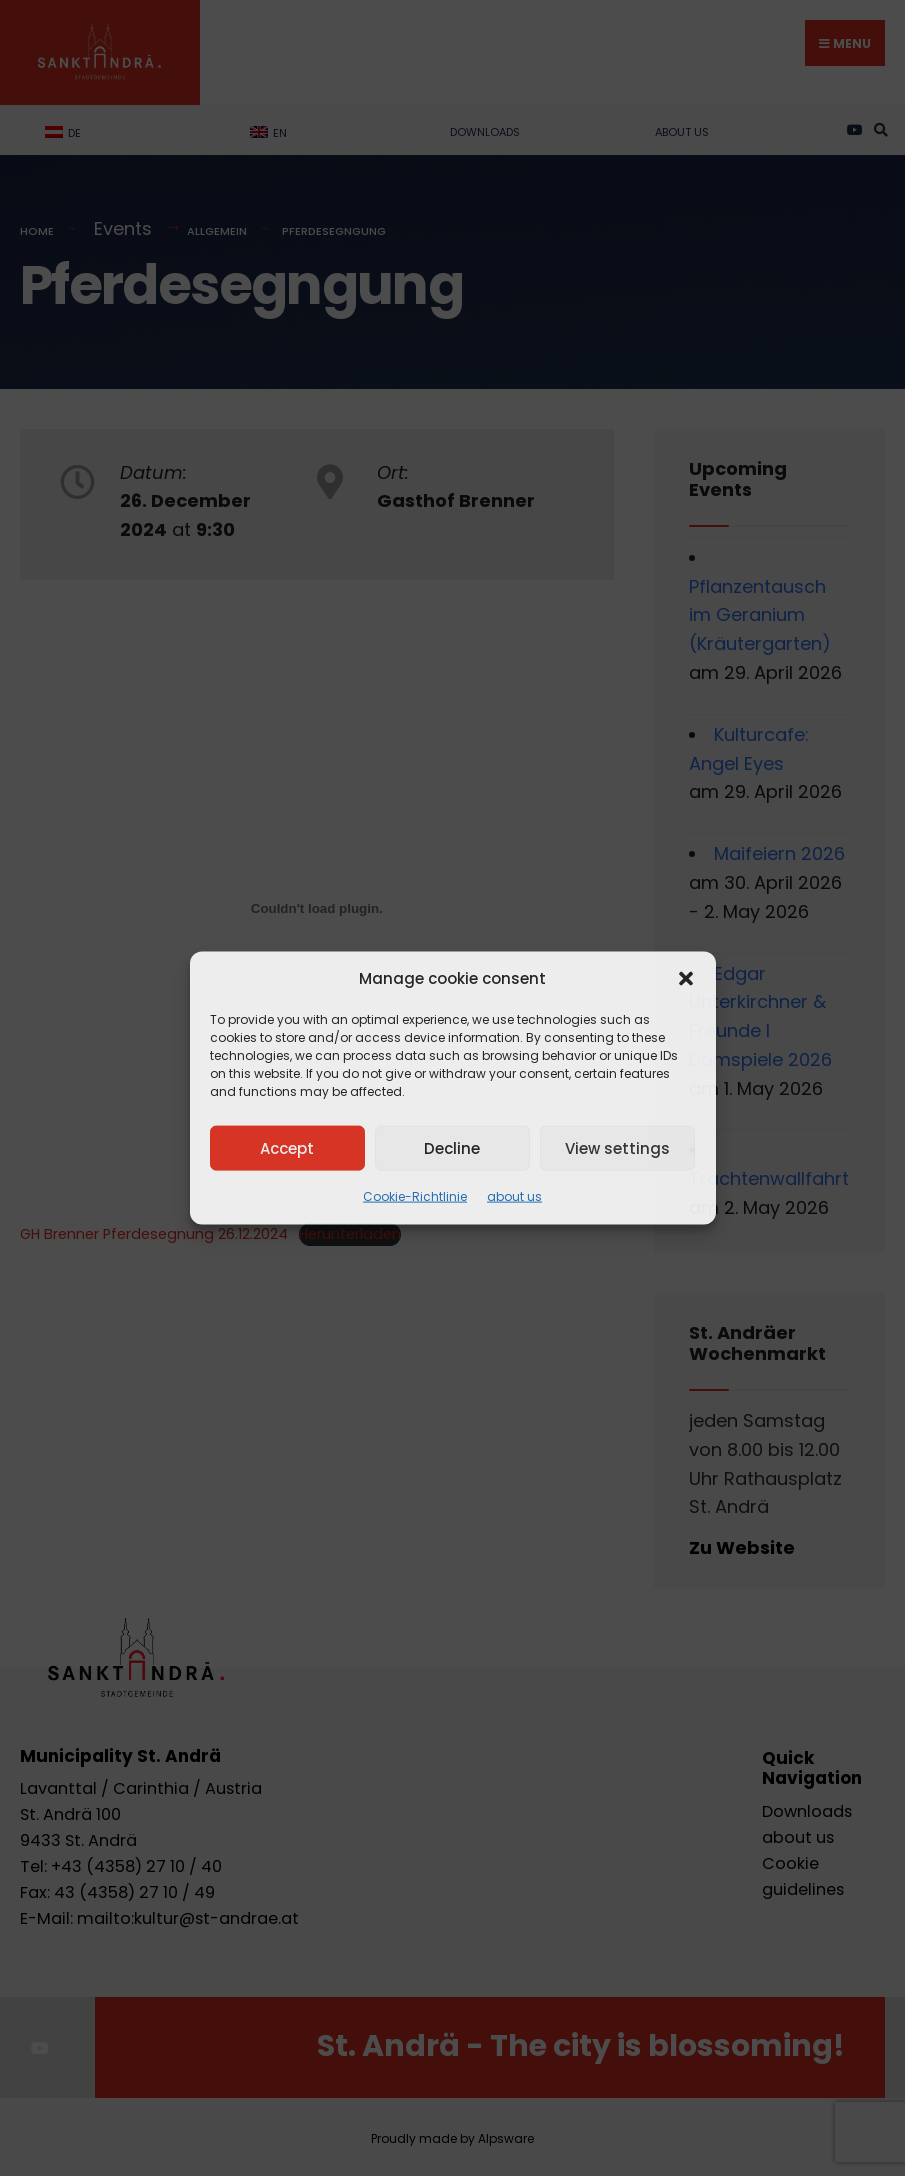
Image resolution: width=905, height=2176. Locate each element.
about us (514, 1196)
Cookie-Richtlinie (415, 1196)
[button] (686, 979)
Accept (287, 1147)
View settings (617, 1147)
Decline (452, 1147)
